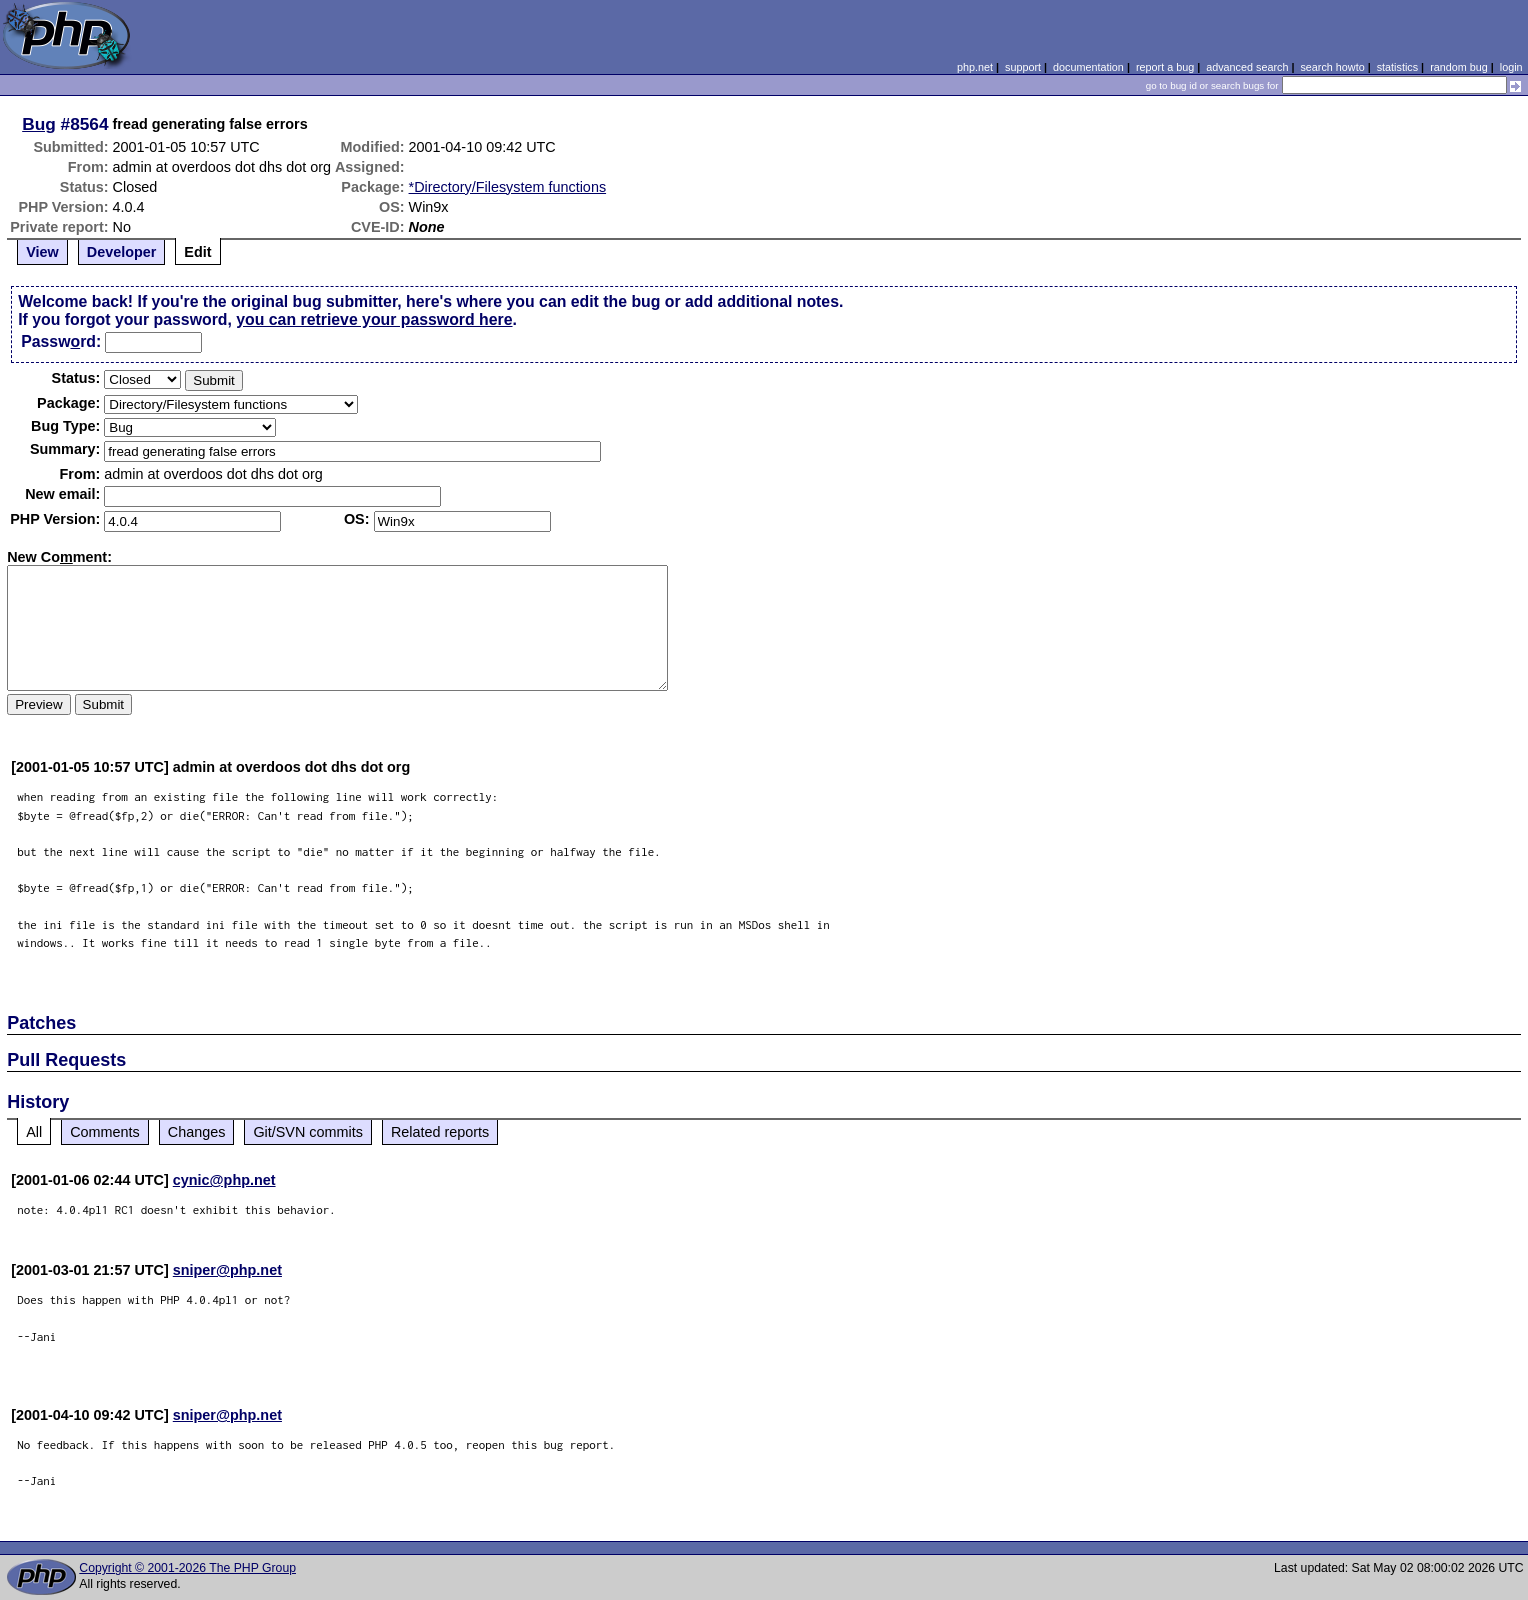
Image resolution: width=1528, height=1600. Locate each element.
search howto (1332, 67)
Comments (105, 1132)
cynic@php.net (224, 1180)
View (42, 252)
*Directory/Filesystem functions (508, 187)
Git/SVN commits (308, 1132)
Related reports (440, 1132)
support (1023, 67)
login (1511, 67)
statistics (1397, 67)
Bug (39, 124)
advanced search (1247, 67)
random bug (1459, 67)
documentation (1088, 67)
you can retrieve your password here (374, 319)
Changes (197, 1132)
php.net (975, 67)
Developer (122, 252)
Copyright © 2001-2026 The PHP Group (187, 1568)
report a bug (1165, 67)
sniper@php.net (227, 1270)
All (34, 1132)
